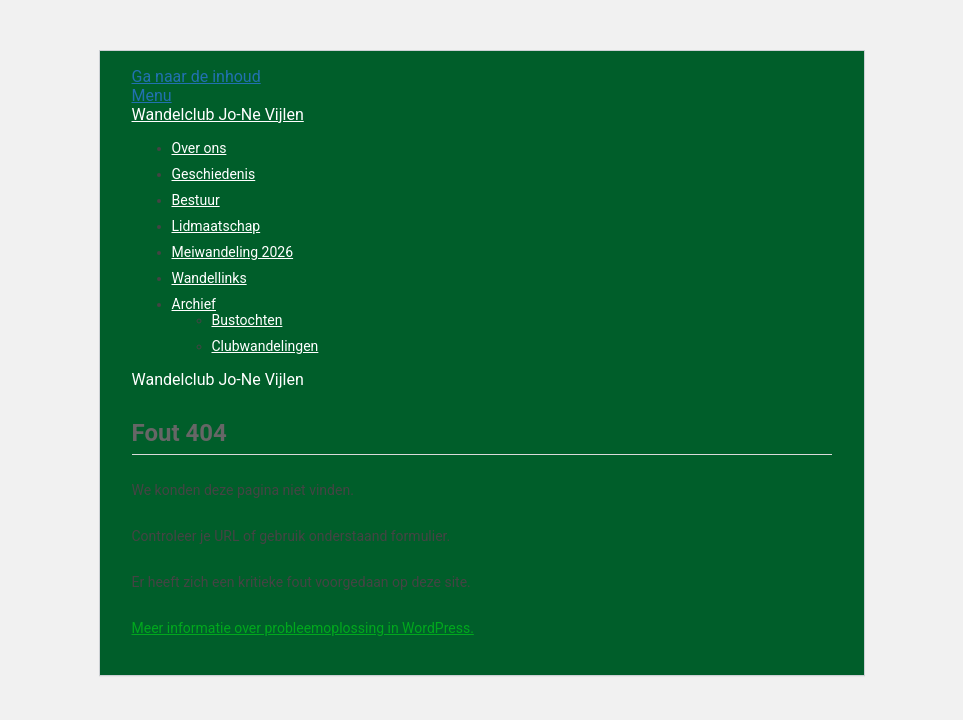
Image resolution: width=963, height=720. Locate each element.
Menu (152, 95)
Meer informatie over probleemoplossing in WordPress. (303, 628)
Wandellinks (209, 278)
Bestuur (196, 200)
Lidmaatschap (216, 226)
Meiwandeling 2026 (233, 252)
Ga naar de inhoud (196, 76)
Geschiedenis (214, 174)
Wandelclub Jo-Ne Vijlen (218, 114)
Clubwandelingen (265, 346)
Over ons (199, 148)
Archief (194, 304)
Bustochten (247, 320)
